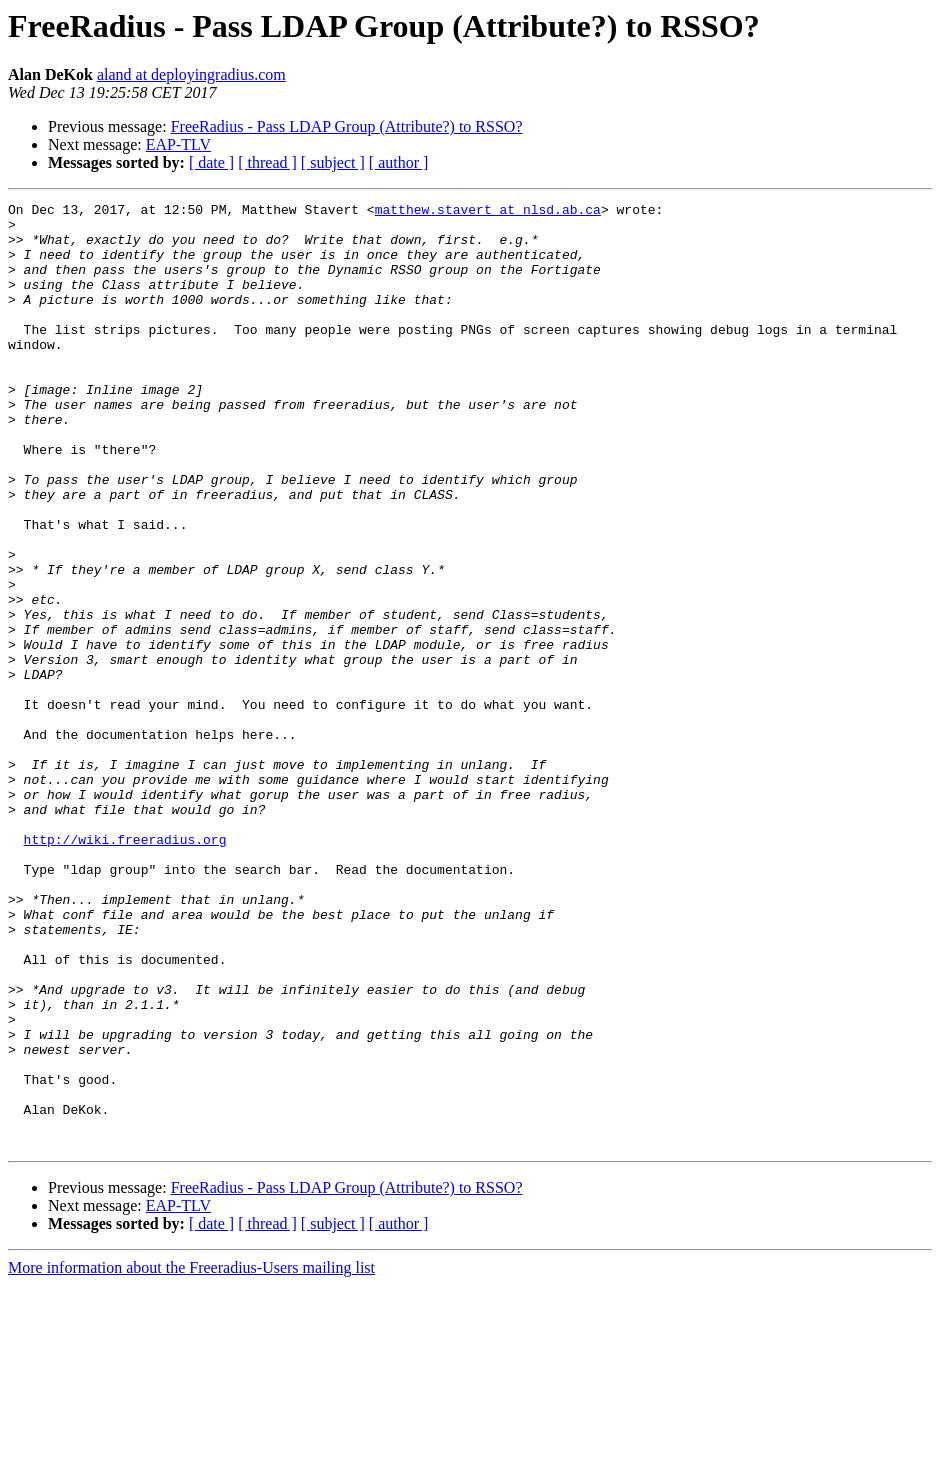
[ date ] (211, 162)
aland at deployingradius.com (191, 74)
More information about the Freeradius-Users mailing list (191, 1456)
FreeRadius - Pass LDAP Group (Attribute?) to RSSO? (347, 126)
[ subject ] (333, 162)
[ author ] (399, 162)
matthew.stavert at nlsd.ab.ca (488, 212)
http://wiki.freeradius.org (125, 968)
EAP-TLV (178, 144)
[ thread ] (267, 162)
